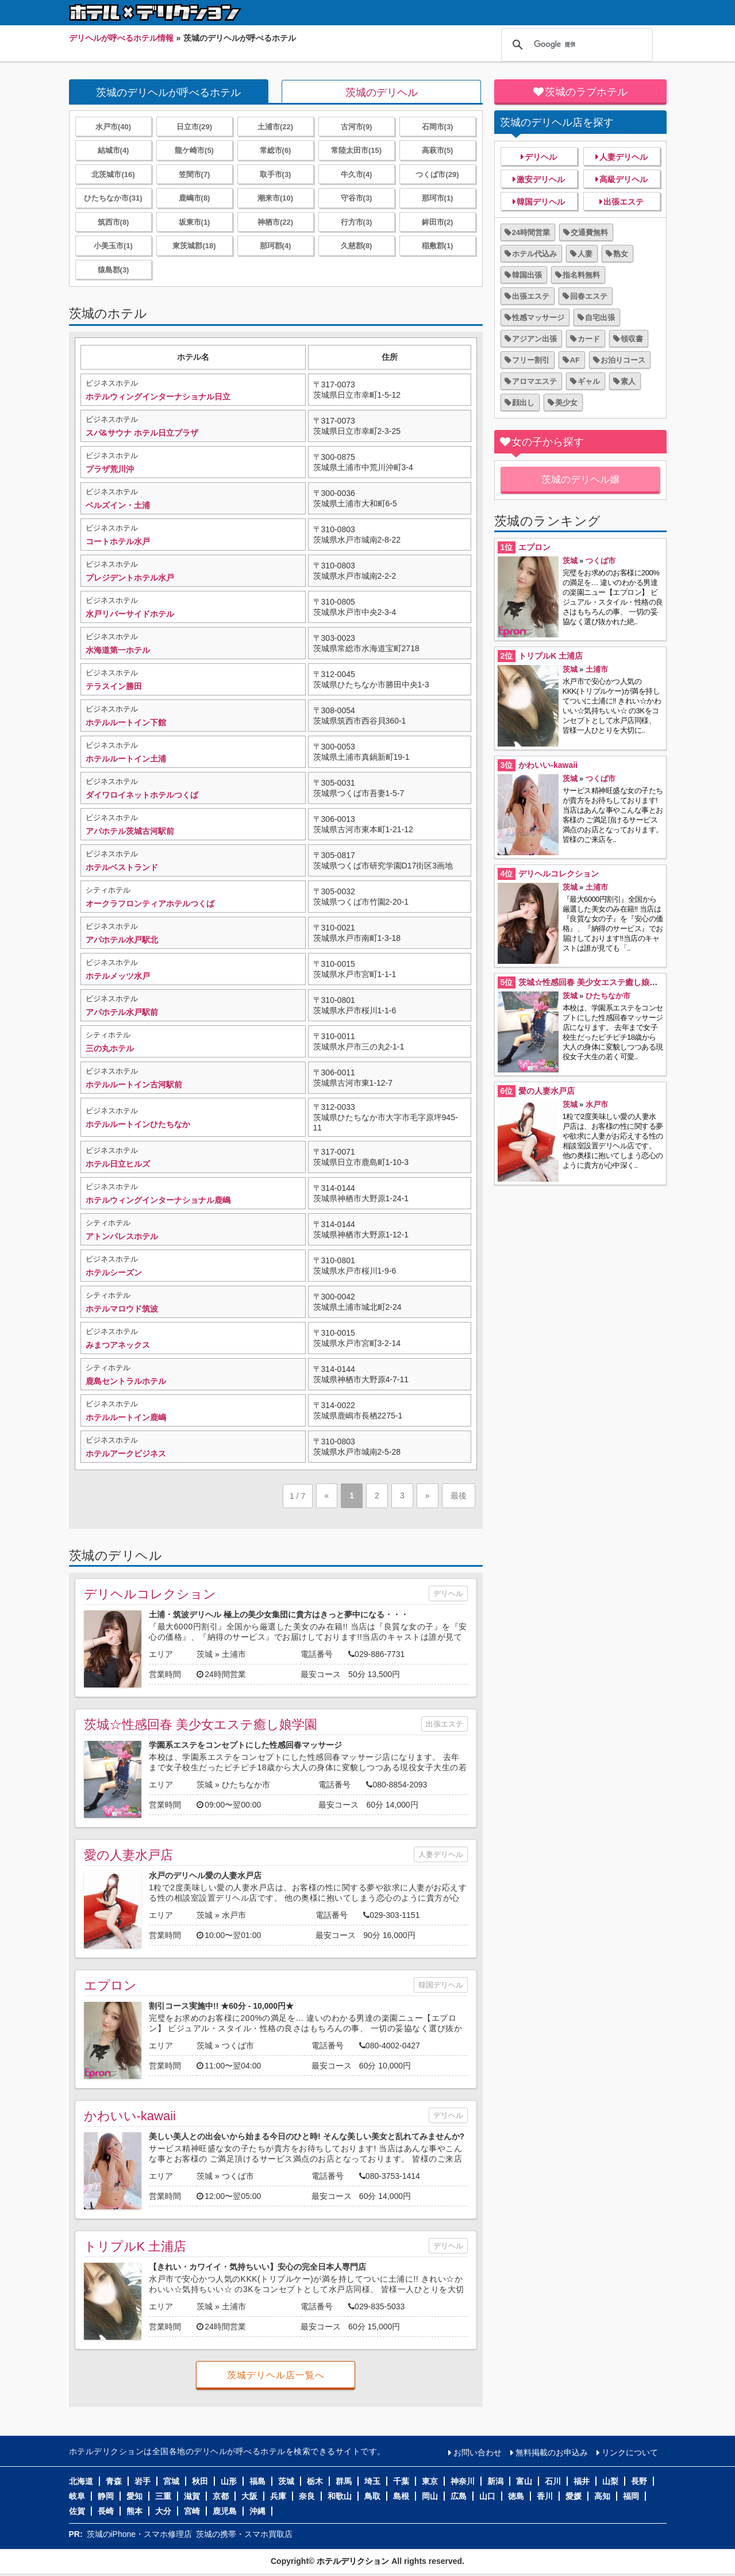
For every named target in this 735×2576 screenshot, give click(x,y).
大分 (163, 2511)
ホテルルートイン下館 (126, 722)
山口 (487, 2496)
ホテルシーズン (114, 1272)
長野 (639, 2481)
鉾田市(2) (437, 222)
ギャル (589, 381)
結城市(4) (113, 150)
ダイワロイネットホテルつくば (142, 794)
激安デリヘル (541, 179)
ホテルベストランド (122, 867)
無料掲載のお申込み (551, 2452)
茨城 (205, 1654)
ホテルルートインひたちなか (138, 1124)
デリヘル (448, 1593)
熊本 (134, 2511)
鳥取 (372, 2496)
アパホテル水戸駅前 (122, 1012)
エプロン (110, 1985)
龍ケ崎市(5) (194, 150)
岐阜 (77, 2496)
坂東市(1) (194, 222)
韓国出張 (527, 275)
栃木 (315, 2481)
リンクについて (630, 2452)
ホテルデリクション (353, 2561)
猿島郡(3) (113, 270)
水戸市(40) (113, 126)
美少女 (566, 402)
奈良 (307, 2496)
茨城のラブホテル (586, 92)
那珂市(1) (437, 198)
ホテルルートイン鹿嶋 (126, 1417)
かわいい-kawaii (130, 2116)
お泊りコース (623, 360)
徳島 (516, 2496)
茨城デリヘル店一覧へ (276, 2375)
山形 (229, 2481)
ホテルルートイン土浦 (126, 758)
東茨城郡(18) (194, 245)
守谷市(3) (356, 198)
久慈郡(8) (356, 245)
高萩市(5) (437, 150)
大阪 (249, 2496)
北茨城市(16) (112, 174)
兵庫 (278, 2496)
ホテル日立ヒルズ (118, 1163)
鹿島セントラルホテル (126, 1381)
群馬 (344, 2481)
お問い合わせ (477, 2452)
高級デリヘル (623, 179)
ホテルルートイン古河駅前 (134, 1084)
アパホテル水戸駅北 (122, 939)
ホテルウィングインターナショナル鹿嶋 (158, 1200)
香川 (545, 2496)
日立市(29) (194, 126)
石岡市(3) (437, 126)
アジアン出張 (534, 339)
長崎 (106, 2511)
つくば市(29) (437, 174)
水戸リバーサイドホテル (130, 613)
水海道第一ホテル (118, 650)
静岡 (106, 2496)
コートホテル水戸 (118, 541)
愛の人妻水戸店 (128, 1855)
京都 (221, 2496)
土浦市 (234, 1654)
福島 (257, 2481)
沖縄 (257, 2511)
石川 (553, 2481)
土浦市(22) (275, 126)
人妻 (585, 253)
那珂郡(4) (275, 245)
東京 (430, 2481)
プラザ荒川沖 (110, 469)
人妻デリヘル (440, 1854)
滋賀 (192, 2496)
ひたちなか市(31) (113, 198)
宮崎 (192, 2511)
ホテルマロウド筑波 (122, 1308)
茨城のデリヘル (381, 92)
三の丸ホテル (110, 1048)
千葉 (401, 2481)
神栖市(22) (275, 222)
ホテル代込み (534, 253)
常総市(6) (275, 150)
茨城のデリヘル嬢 (580, 479)
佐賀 (77, 2511)
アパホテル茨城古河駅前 (130, 831)
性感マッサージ (538, 317)
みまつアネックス (118, 1344)
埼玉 (372, 2481)
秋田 (200, 2481)
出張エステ (444, 1724)
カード (589, 339)
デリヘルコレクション (150, 1594)
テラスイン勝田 (114, 686)
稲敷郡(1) (437, 245)
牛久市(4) (356, 174)
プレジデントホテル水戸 (130, 577)
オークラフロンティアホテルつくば (150, 903)
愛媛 (573, 2496)
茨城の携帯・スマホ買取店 (244, 2534)
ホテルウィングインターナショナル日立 (158, 396)
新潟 (495, 2481)
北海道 (81, 2481)
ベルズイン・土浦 (118, 505)
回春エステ (588, 296)
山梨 (610, 2481)
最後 (459, 1495)
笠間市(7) (194, 174)
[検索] (575, 45)
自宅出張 (600, 317)
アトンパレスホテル (122, 1236)
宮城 (171, 2481)
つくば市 (238, 2045)
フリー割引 (530, 360)
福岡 (631, 2496)
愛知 (134, 2496)
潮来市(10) (275, 198)
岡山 (430, 2496)
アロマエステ (534, 381)
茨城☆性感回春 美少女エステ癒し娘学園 (200, 1724)
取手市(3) (275, 174)
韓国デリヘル (440, 1985)
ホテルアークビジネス (126, 1453)
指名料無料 (581, 275)
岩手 (142, 2481)
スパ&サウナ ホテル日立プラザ (142, 432)
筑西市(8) (113, 222)
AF (575, 360)
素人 (628, 381)
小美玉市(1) (113, 245)
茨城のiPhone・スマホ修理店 (140, 2534)
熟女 (620, 253)
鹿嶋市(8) (194, 198)
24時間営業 (531, 232)
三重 (163, 2496)
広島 (459, 2496)
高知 (602, 2496)
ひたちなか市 (246, 1784)
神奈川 (463, 2481)
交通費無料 (589, 232)
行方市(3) (356, 222)
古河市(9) (356, 126)
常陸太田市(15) (356, 150)
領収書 (632, 339)
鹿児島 (225, 2511)
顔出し (523, 402)
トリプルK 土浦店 (135, 2246)
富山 (524, 2481)
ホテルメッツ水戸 (118, 976)
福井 (582, 2481)
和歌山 (340, 2496)
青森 (114, 2481)
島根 (401, 2496)
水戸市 (234, 1915)
